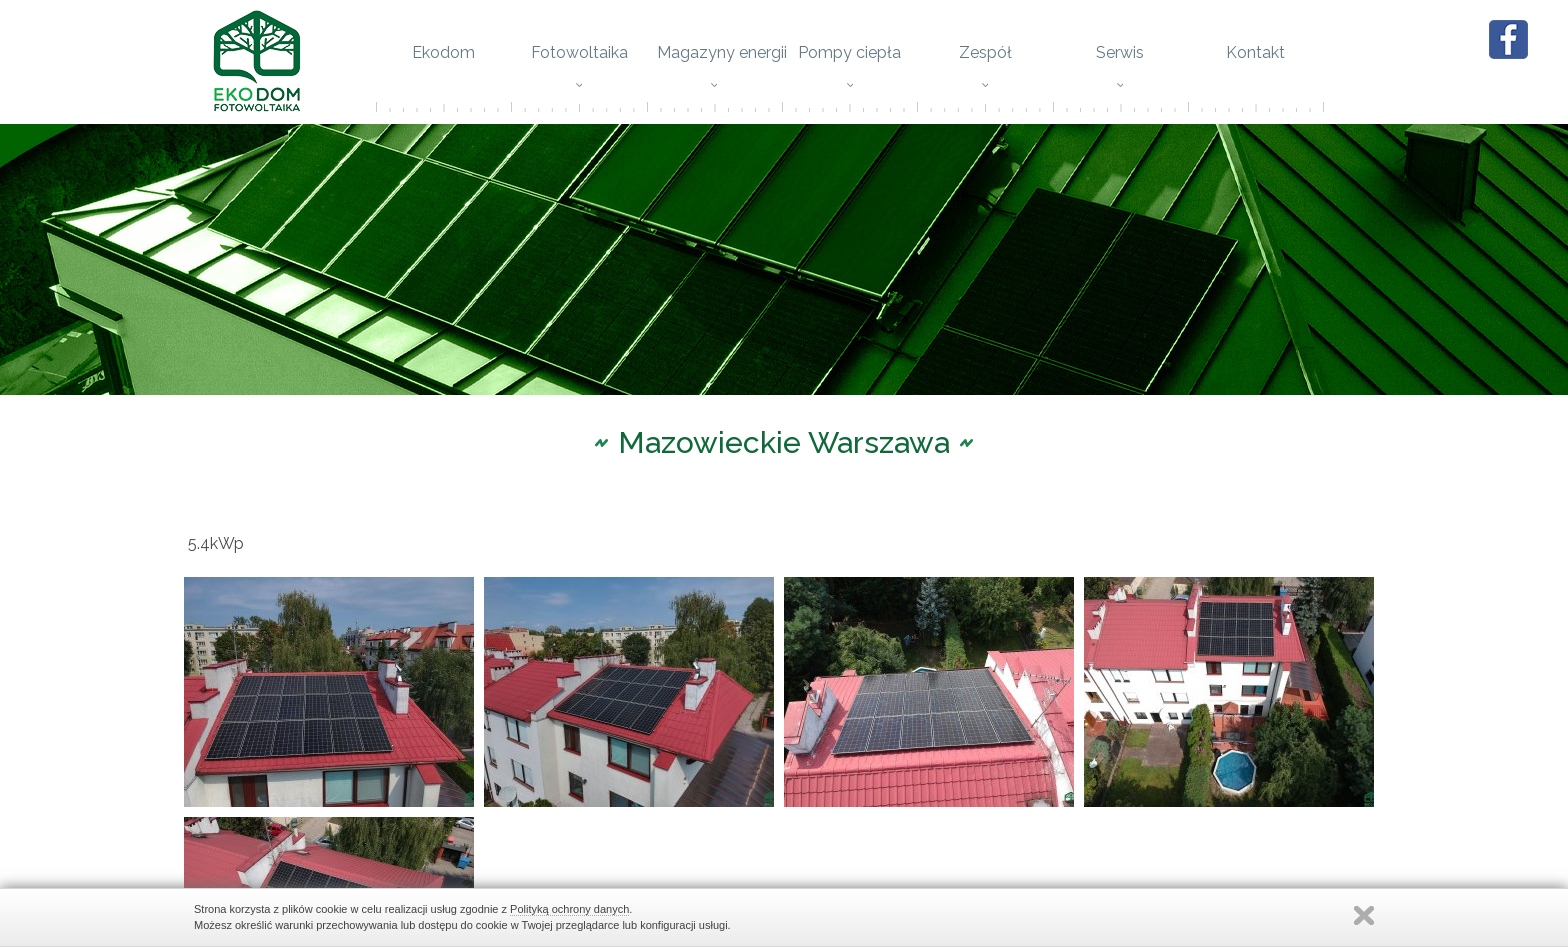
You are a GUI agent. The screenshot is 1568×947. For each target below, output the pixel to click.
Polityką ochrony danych (569, 909)
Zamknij (1364, 915)
